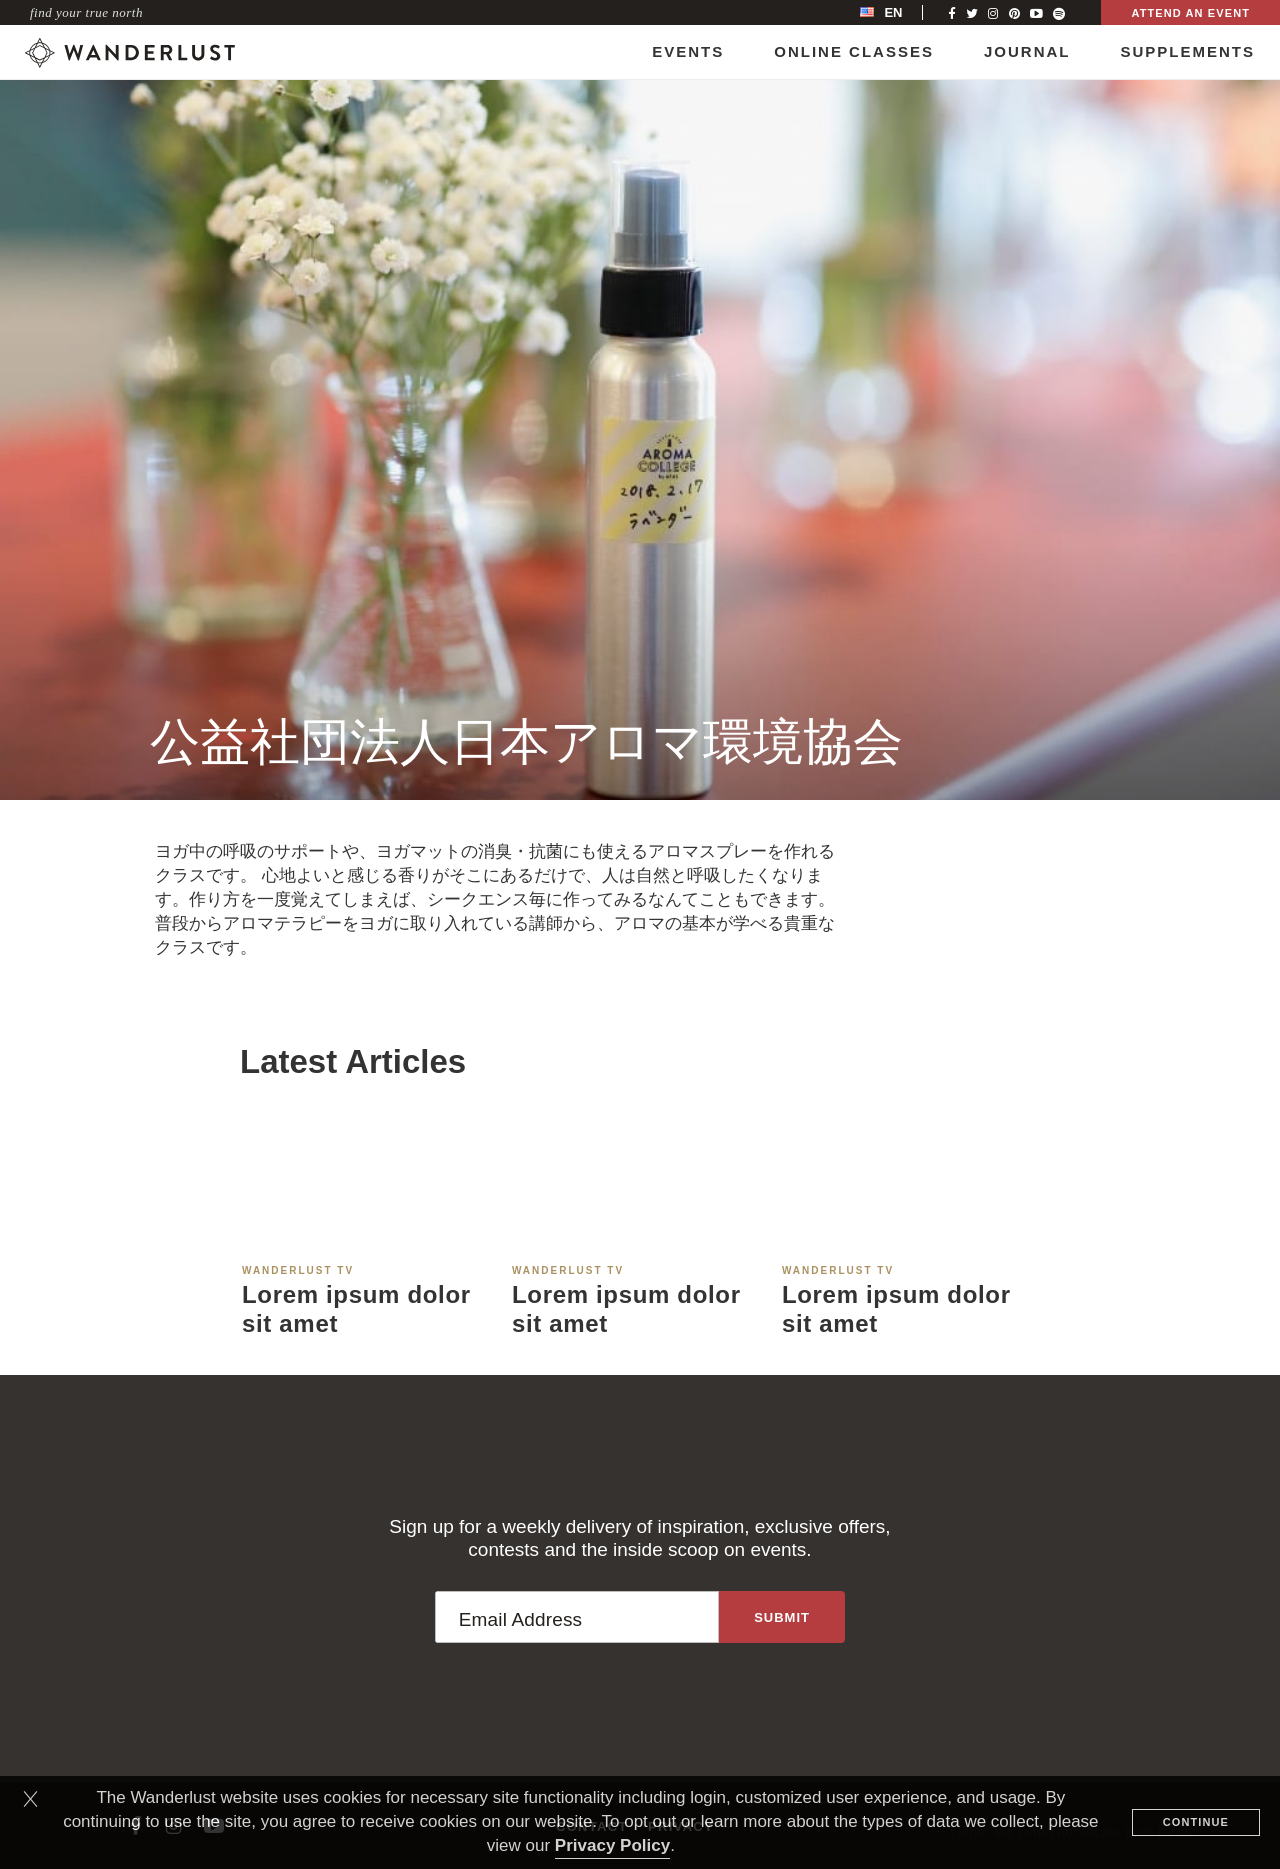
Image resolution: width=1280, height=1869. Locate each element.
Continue (1196, 1822)
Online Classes (854, 51)
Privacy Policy (612, 1845)
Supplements (1187, 51)
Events (688, 51)
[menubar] (902, 12)
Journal (1027, 51)
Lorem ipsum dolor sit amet (356, 1309)
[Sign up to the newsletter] (782, 1617)
